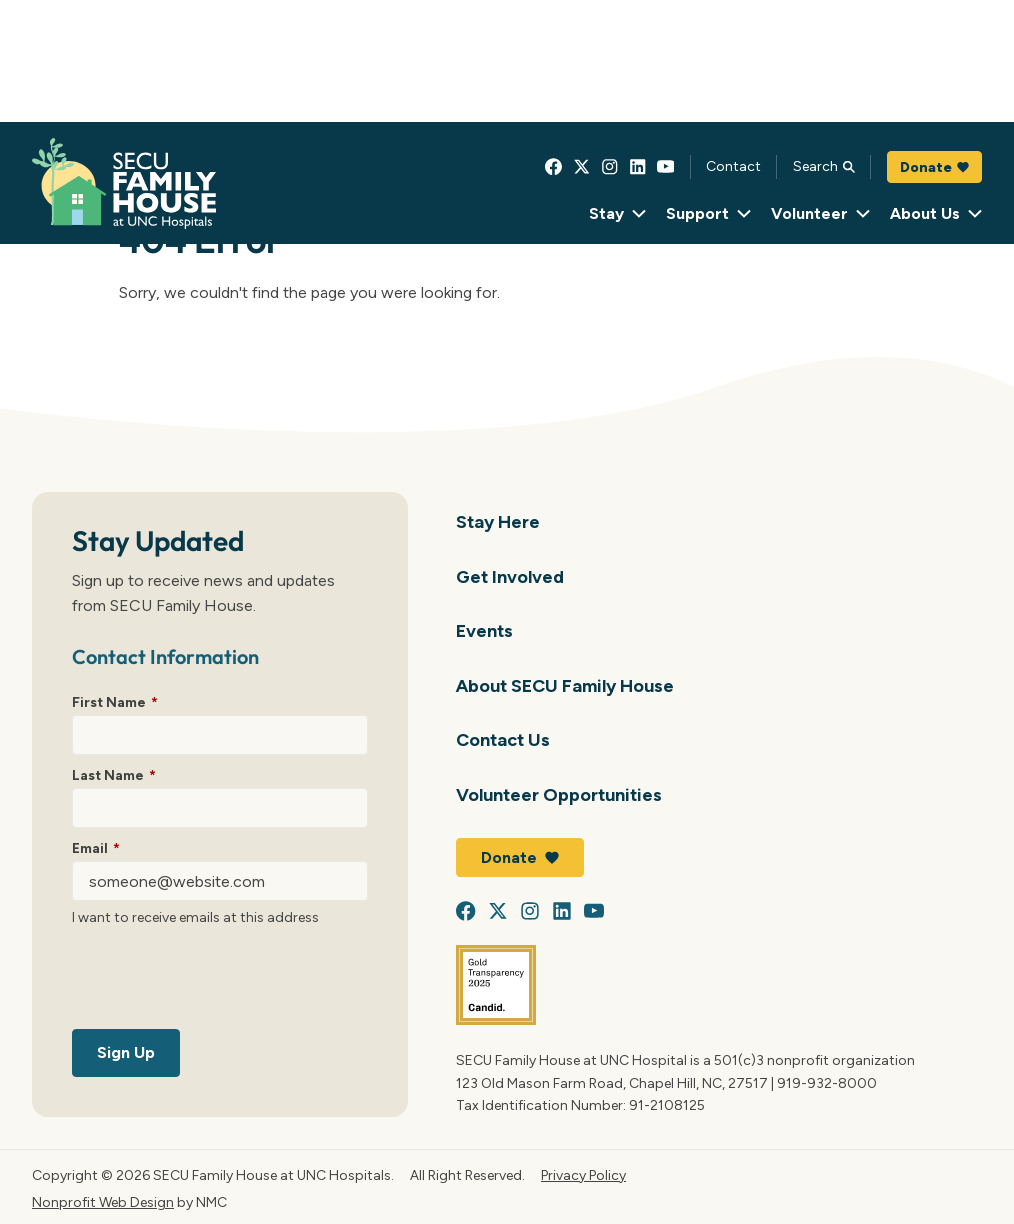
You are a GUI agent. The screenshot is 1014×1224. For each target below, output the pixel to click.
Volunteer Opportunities (559, 794)
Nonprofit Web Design (103, 1202)
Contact (733, 166)
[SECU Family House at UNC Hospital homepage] (124, 183)
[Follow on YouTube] (666, 167)
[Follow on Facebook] (554, 167)
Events (484, 630)
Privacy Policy (583, 1175)
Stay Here (498, 521)
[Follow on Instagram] (610, 167)
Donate (934, 167)
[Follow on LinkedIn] (638, 167)
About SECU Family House (565, 685)
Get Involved (510, 576)
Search (824, 166)
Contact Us (503, 739)
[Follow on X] (582, 167)
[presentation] (224, 982)
